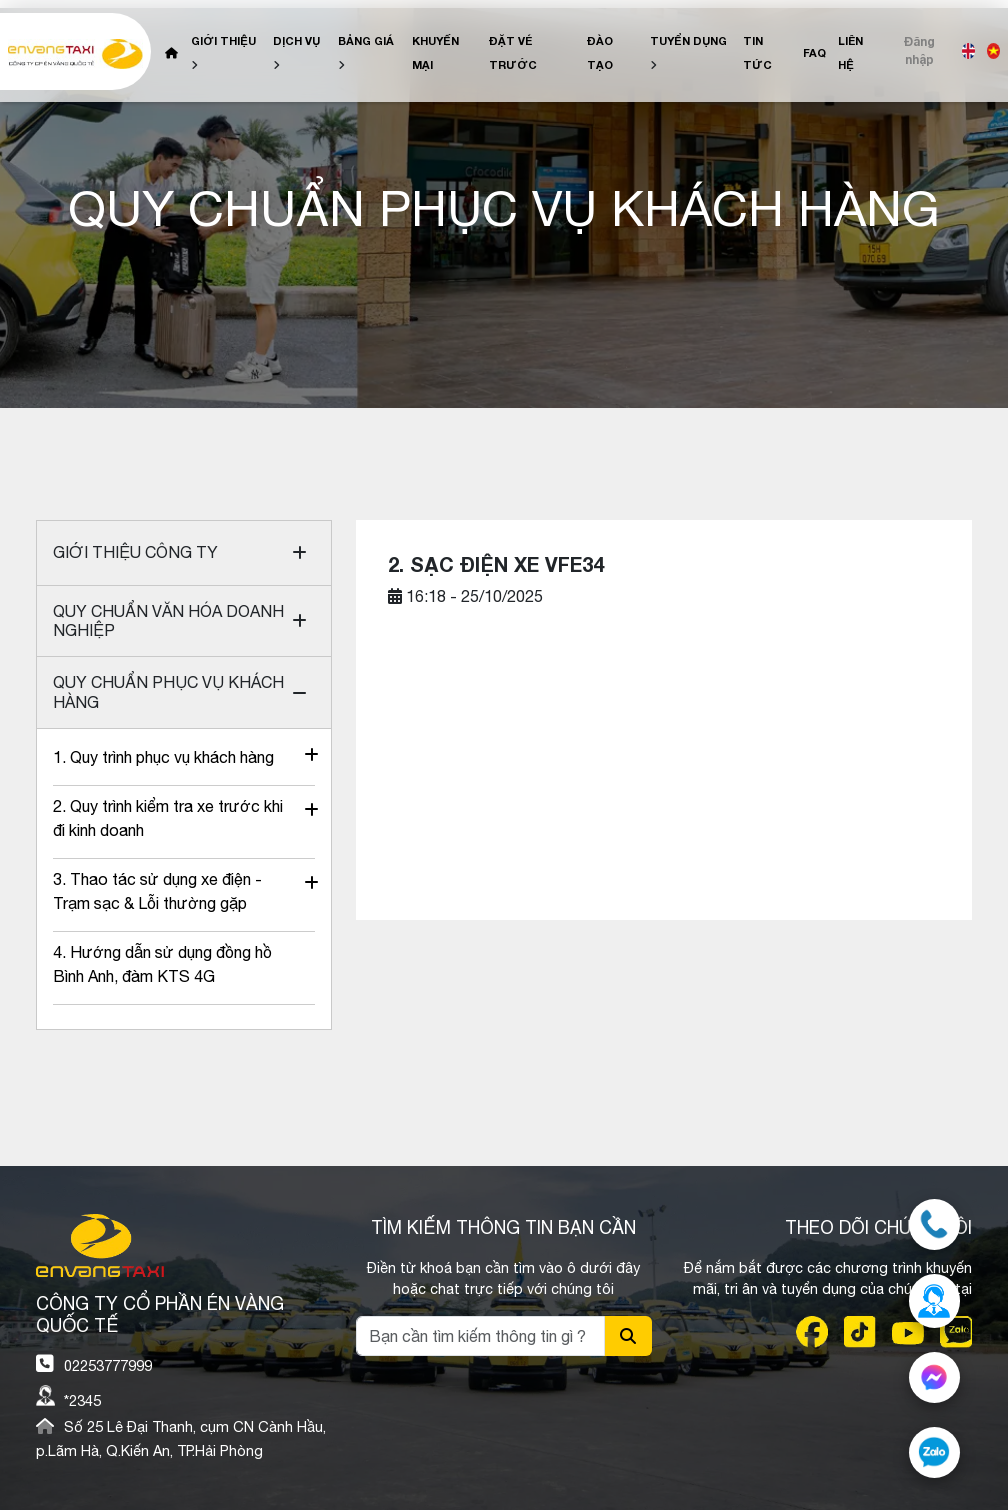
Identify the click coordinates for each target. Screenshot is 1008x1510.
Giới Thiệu (223, 40)
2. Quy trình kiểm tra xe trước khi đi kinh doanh (171, 818)
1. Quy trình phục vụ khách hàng (171, 756)
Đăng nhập (919, 50)
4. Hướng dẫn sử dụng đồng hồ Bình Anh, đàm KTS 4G (162, 964)
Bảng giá (366, 40)
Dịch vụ (296, 40)
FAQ (814, 52)
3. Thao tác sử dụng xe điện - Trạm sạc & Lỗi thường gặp (171, 891)
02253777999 (108, 1365)
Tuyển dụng (688, 40)
